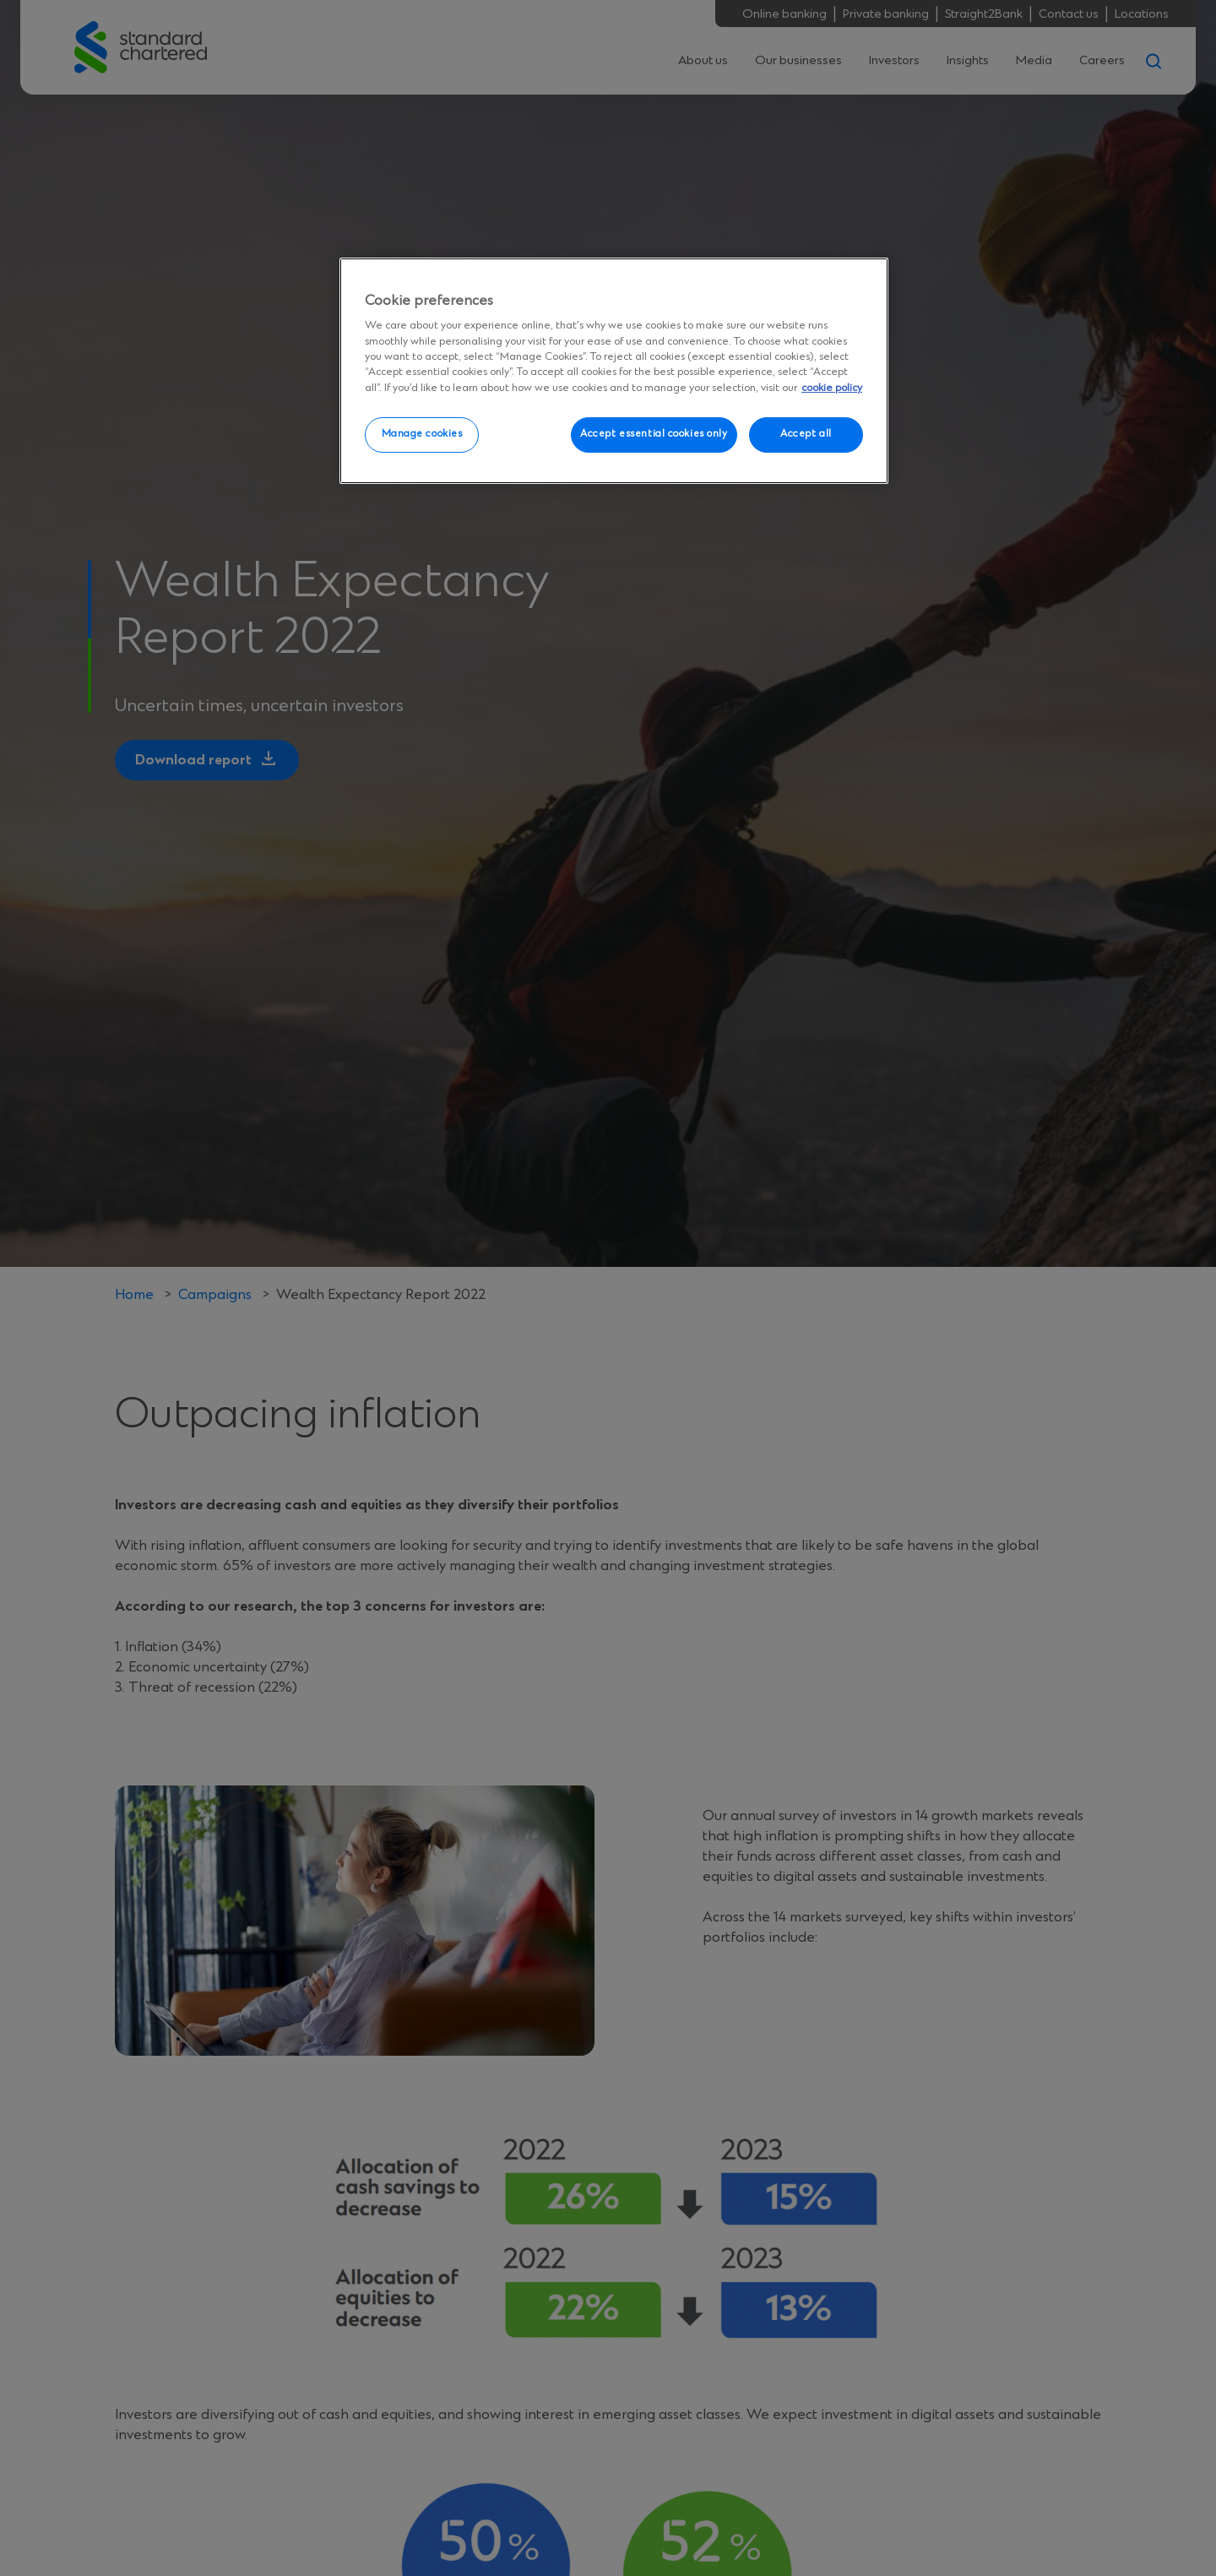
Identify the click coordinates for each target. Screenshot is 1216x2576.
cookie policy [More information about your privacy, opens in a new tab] (831, 388)
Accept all (806, 434)
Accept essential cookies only (654, 434)
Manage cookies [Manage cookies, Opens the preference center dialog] (422, 434)
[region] (613, 371)
